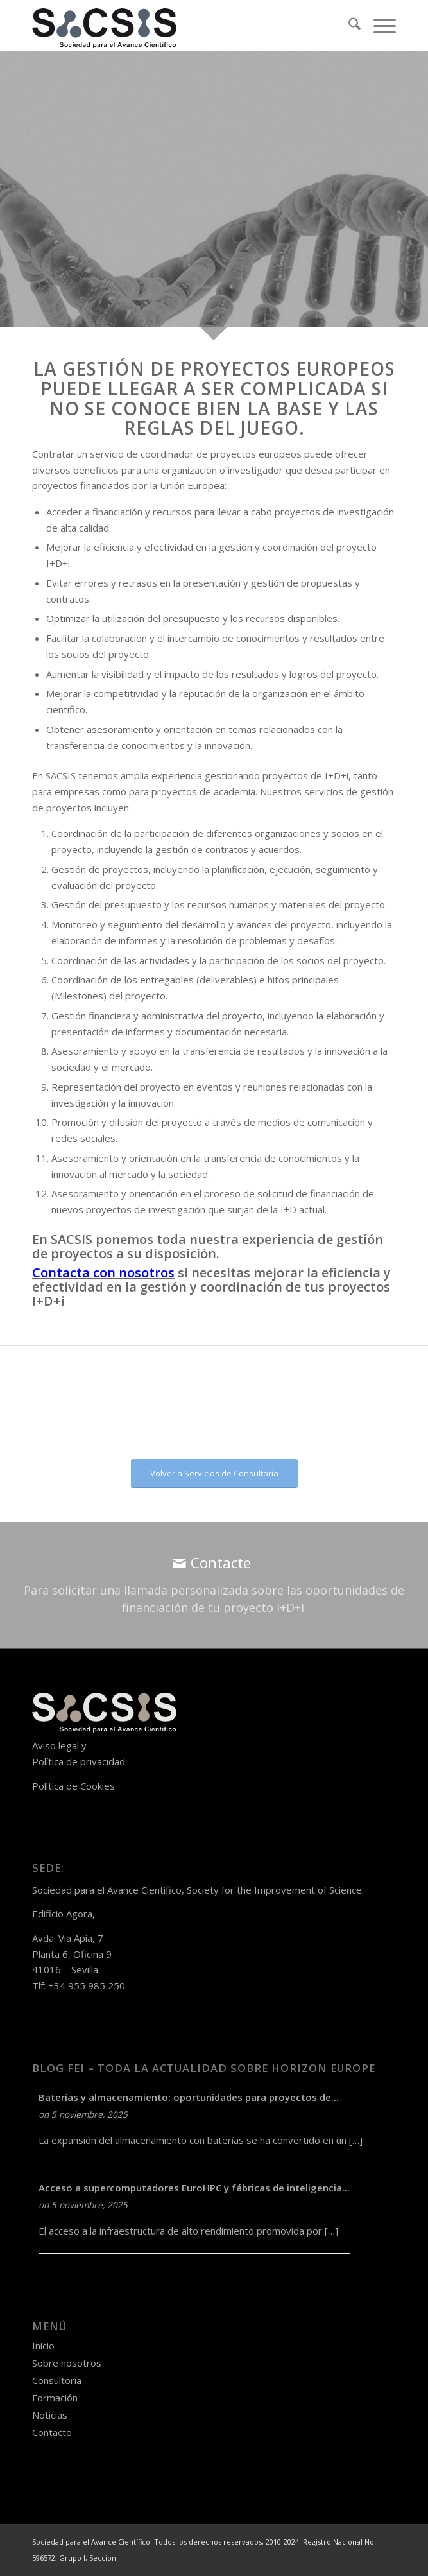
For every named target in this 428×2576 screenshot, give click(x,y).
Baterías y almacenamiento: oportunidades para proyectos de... (189, 2097)
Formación (55, 2397)
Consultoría (56, 2380)
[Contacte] (214, 1585)
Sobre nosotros (66, 2362)
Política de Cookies (73, 1785)
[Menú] (378, 25)
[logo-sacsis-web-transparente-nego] (177, 25)
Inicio (43, 2345)
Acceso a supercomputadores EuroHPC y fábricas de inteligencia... (194, 2187)
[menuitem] (348, 25)
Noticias (49, 2414)
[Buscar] (348, 25)
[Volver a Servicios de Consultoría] (214, 1473)
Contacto (52, 2432)
